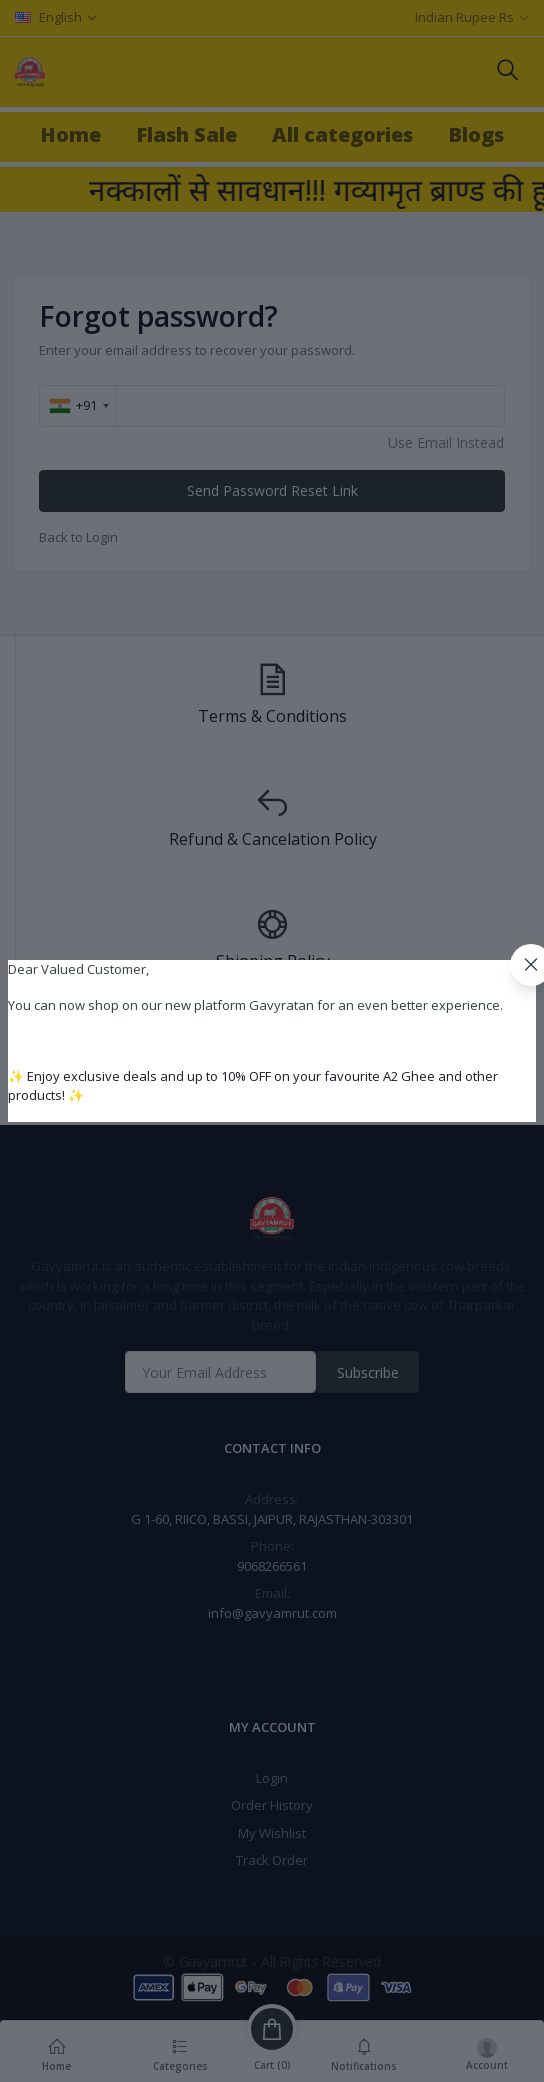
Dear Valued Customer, (78, 969)
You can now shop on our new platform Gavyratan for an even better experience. (255, 1005)
